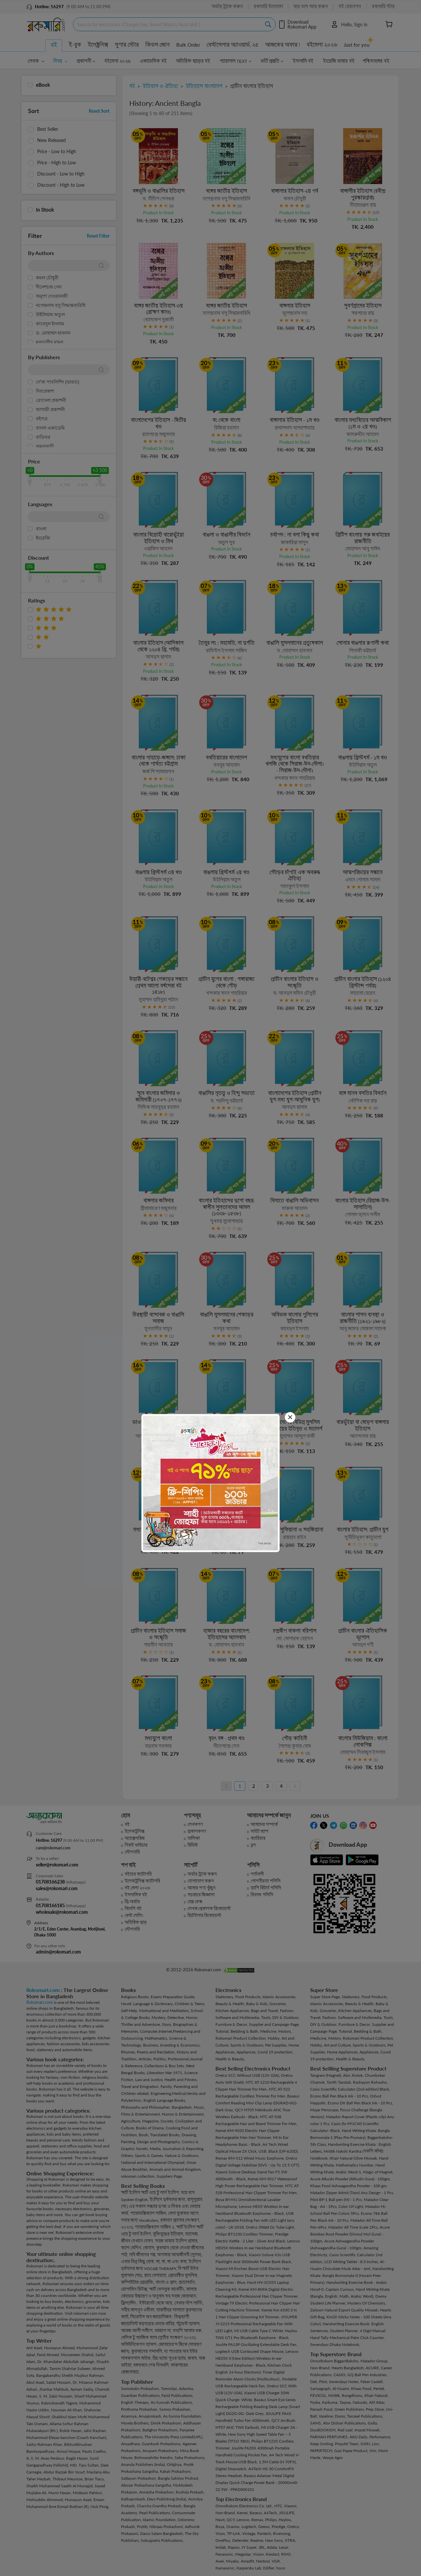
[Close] (290, 1417)
